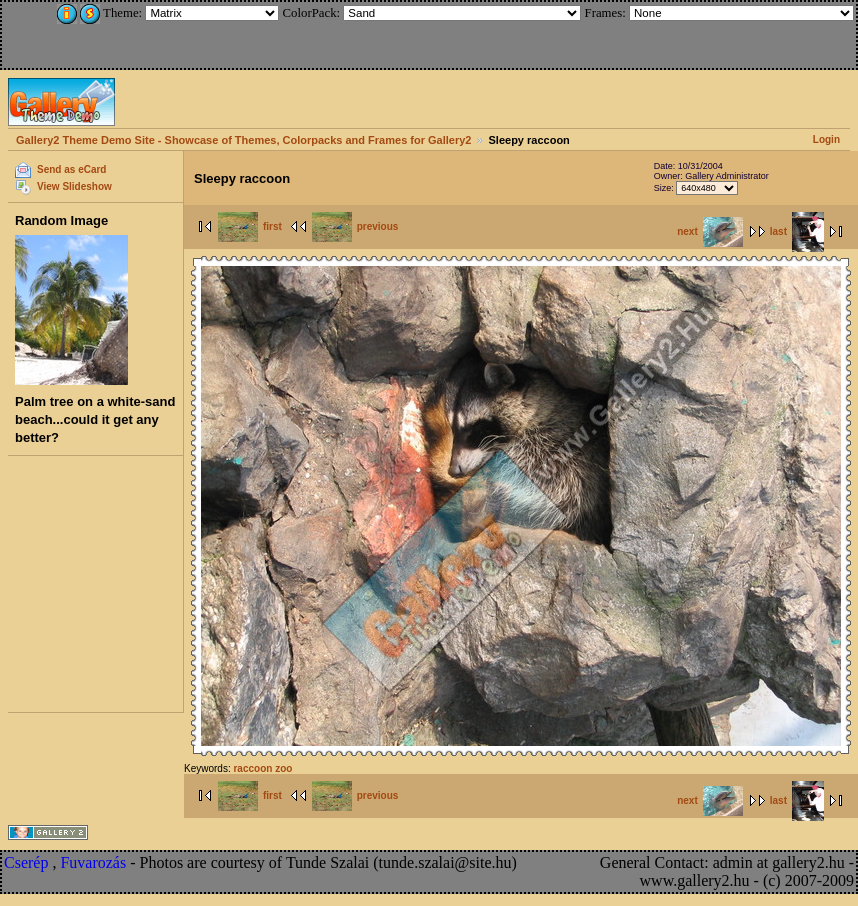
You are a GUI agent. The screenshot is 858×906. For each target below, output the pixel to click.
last (797, 231)
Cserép (26, 862)
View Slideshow (74, 186)
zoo (283, 768)
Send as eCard (71, 169)
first (250, 226)
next (710, 231)
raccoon (252, 768)
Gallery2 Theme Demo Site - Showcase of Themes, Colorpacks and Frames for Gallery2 (243, 140)
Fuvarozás (93, 862)
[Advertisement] (137, 32)
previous (355, 226)
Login (826, 139)
